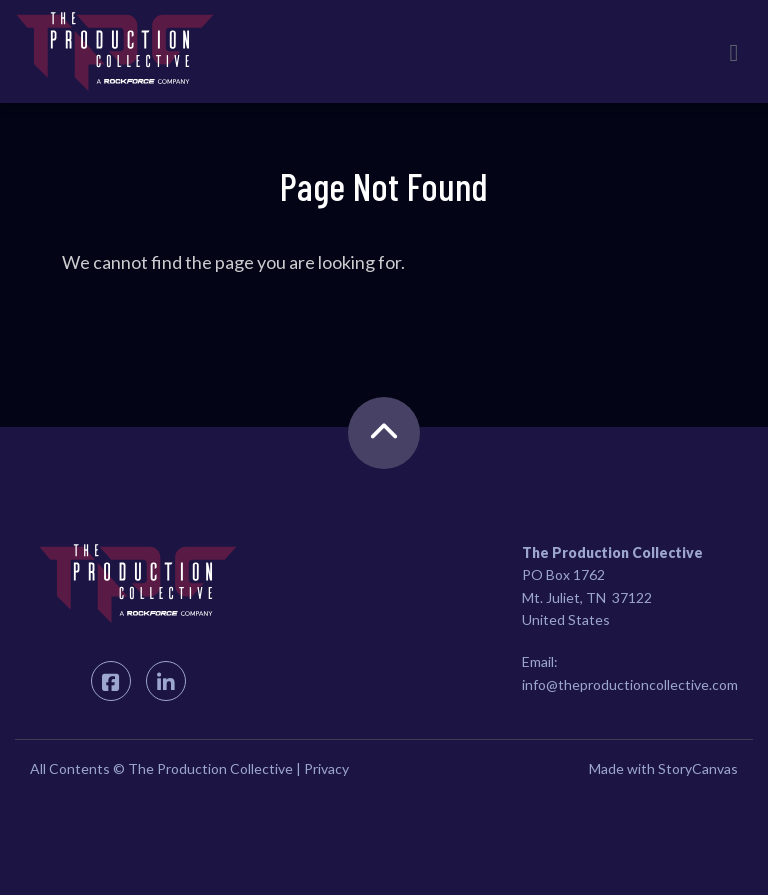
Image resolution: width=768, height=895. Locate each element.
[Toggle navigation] (734, 52)
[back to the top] (384, 433)
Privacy (326, 768)
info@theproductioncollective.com (630, 684)
